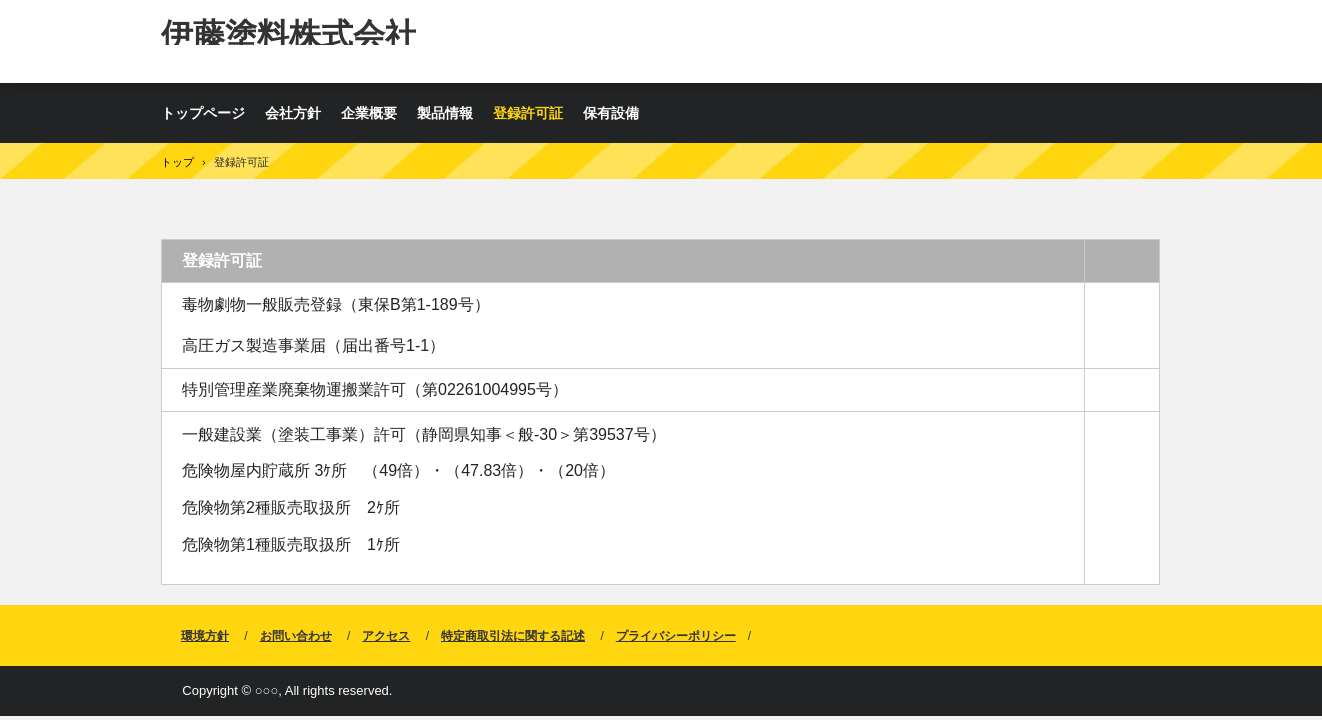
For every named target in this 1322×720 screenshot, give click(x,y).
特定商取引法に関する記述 (513, 636)
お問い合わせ (296, 636)
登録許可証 (528, 113)
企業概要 (369, 113)
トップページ (203, 113)
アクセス (386, 636)
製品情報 (445, 113)
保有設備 (611, 113)
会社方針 (293, 113)
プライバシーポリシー (676, 636)
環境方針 (205, 636)
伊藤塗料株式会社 (289, 31)
